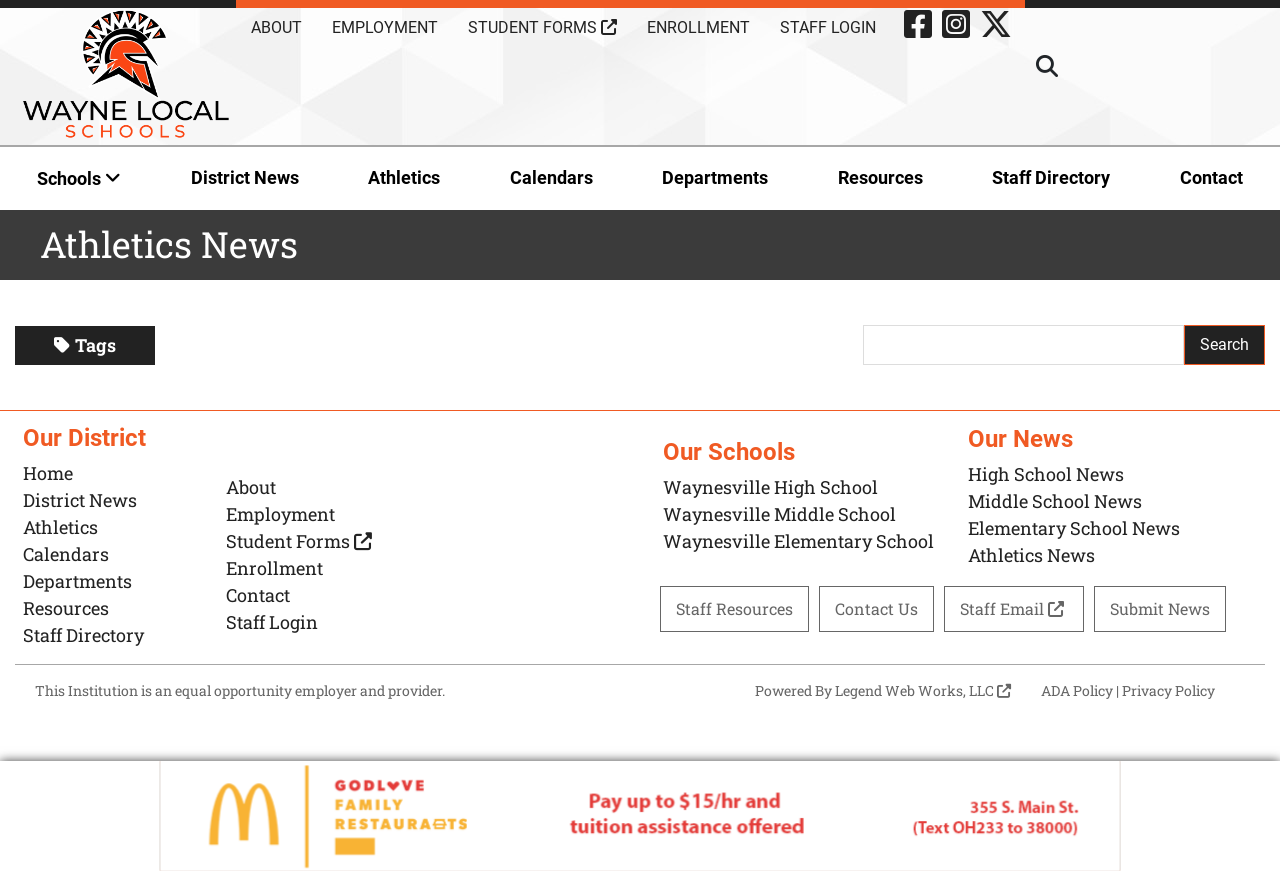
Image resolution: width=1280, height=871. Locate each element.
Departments (715, 177)
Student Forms (542, 27)
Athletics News (1031, 555)
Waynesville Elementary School (798, 541)
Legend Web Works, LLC (923, 690)
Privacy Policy (1168, 690)
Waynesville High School (770, 487)
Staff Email (1014, 608)
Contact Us (876, 608)
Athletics (404, 177)
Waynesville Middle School (779, 514)
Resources (880, 177)
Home (48, 473)
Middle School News (1055, 501)
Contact (1211, 177)
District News (245, 177)
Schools (79, 178)
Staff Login (828, 27)
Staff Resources (734, 608)
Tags (85, 345)
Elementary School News (1074, 528)
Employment (385, 27)
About (276, 27)
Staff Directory (1051, 177)
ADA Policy (1077, 690)
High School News (1046, 474)
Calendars (551, 177)
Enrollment (698, 27)
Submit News (1160, 608)
